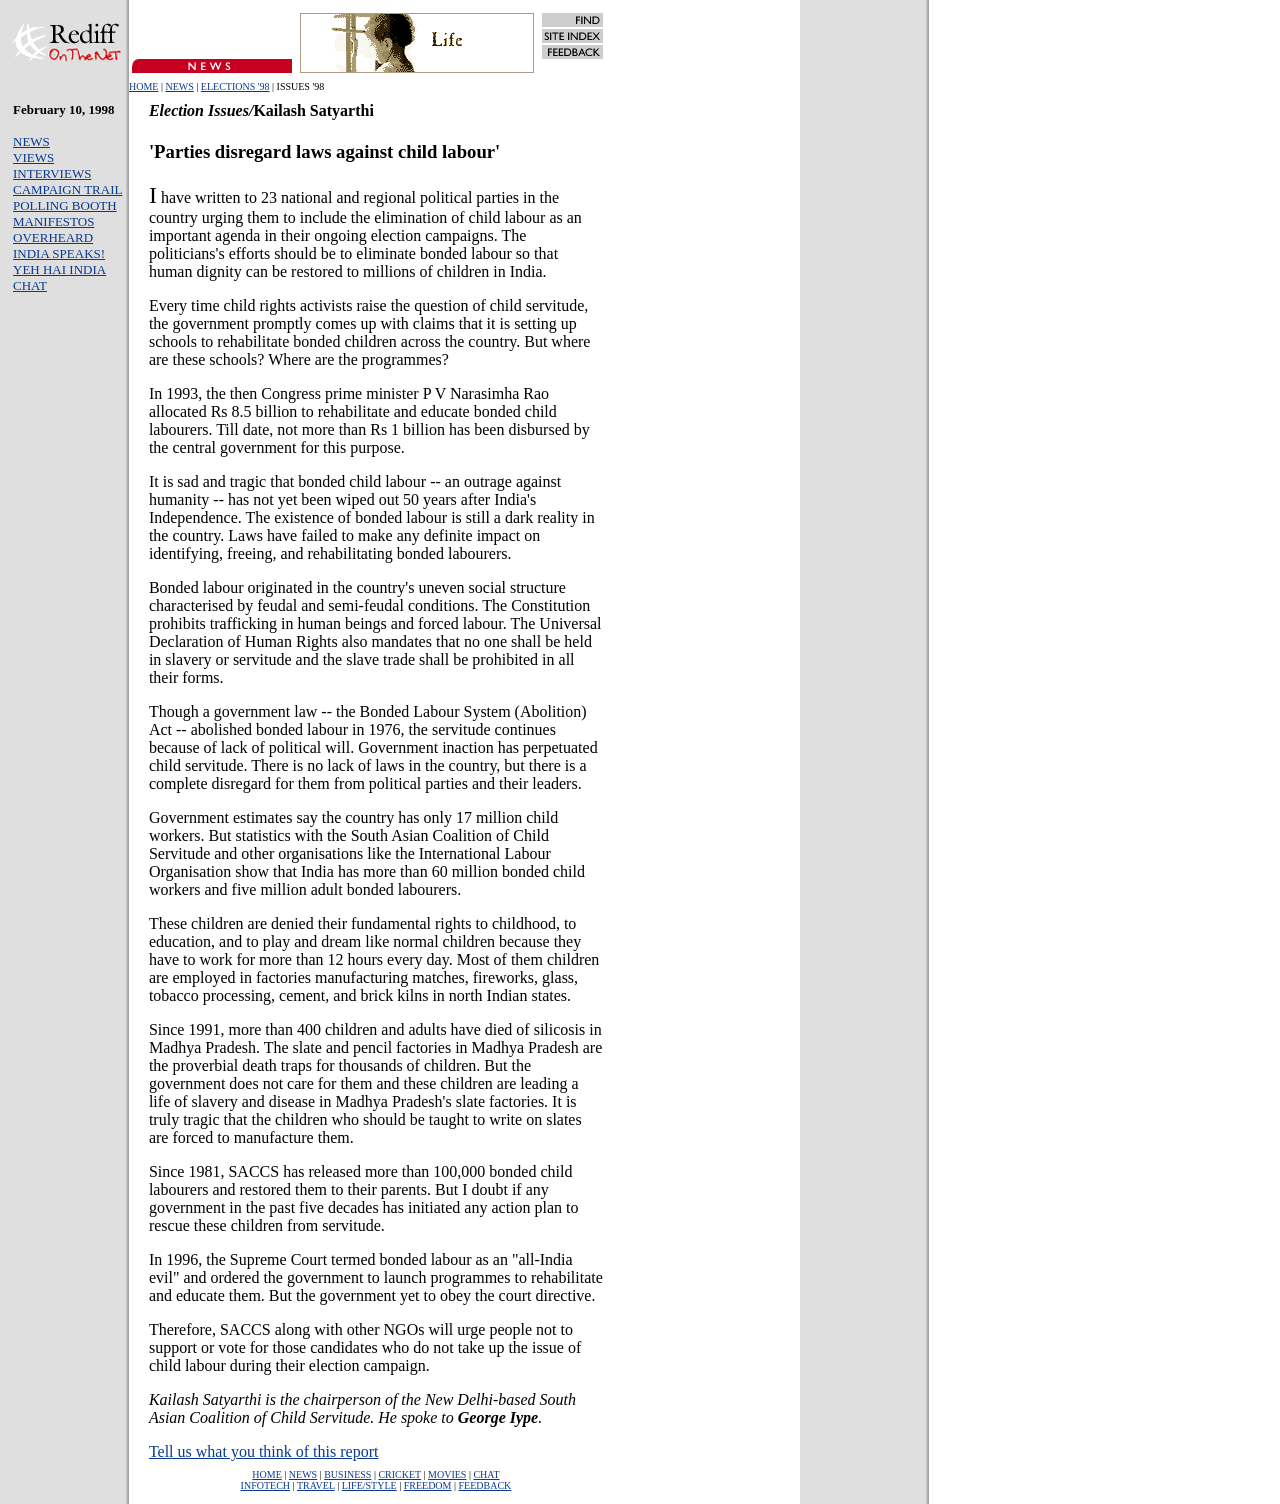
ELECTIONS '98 (235, 86)
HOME (143, 86)
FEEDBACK (485, 1485)
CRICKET (399, 1474)
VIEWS (33, 157)
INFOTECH (265, 1485)
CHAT (30, 285)
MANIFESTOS (53, 221)
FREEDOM (428, 1485)
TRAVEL (316, 1485)
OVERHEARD (53, 237)
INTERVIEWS (52, 173)
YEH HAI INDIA (59, 269)
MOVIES (447, 1474)
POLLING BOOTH (65, 205)
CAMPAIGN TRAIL (67, 189)
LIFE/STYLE (369, 1485)
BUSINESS (347, 1474)
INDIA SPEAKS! (59, 253)
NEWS (179, 86)
